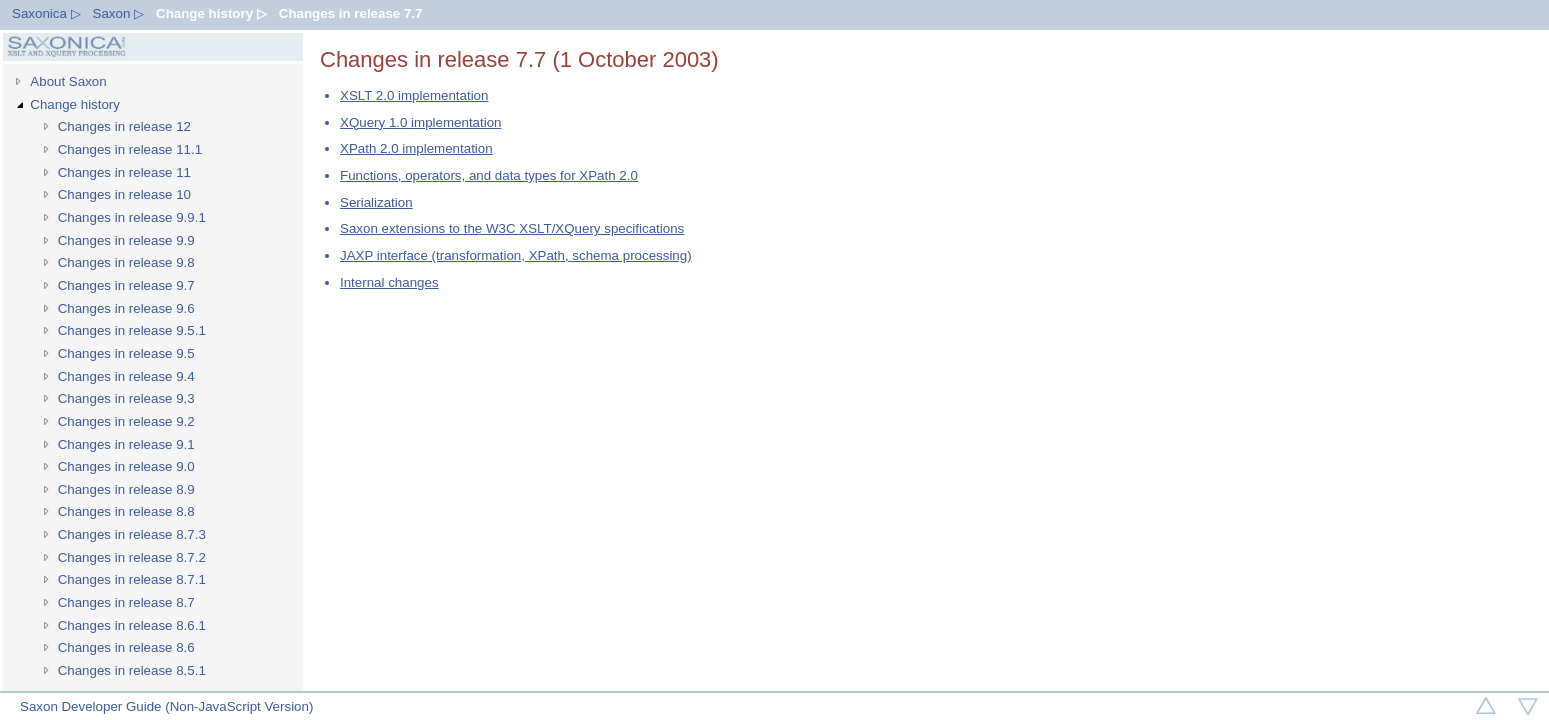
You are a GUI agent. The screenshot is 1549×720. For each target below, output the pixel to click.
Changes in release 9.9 (126, 240)
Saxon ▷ (119, 13)
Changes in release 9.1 (126, 444)
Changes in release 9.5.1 (132, 330)
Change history (75, 104)
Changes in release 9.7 (126, 285)
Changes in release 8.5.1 (132, 670)
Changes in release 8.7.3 (132, 534)
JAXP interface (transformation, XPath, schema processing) (516, 255)
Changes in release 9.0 (126, 466)
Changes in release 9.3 (126, 398)
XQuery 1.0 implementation (421, 122)
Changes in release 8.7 (126, 602)
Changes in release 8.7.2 (132, 557)
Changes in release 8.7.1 (132, 579)
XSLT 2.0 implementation (414, 95)
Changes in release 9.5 (126, 353)
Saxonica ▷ (46, 13)
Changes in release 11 (124, 172)
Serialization (376, 202)
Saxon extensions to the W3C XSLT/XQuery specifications (512, 228)
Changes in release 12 (124, 126)
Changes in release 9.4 (126, 376)
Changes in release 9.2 (126, 421)
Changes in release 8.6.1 (132, 625)
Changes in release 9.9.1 (132, 217)
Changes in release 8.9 (126, 489)
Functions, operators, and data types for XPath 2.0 (489, 175)
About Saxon (68, 81)
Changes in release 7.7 (351, 13)
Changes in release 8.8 (126, 511)
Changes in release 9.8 (126, 262)
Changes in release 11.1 (130, 149)
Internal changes (389, 282)
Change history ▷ (211, 13)
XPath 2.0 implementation (416, 148)
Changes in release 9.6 (126, 308)
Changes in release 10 (124, 194)
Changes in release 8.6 (126, 647)
